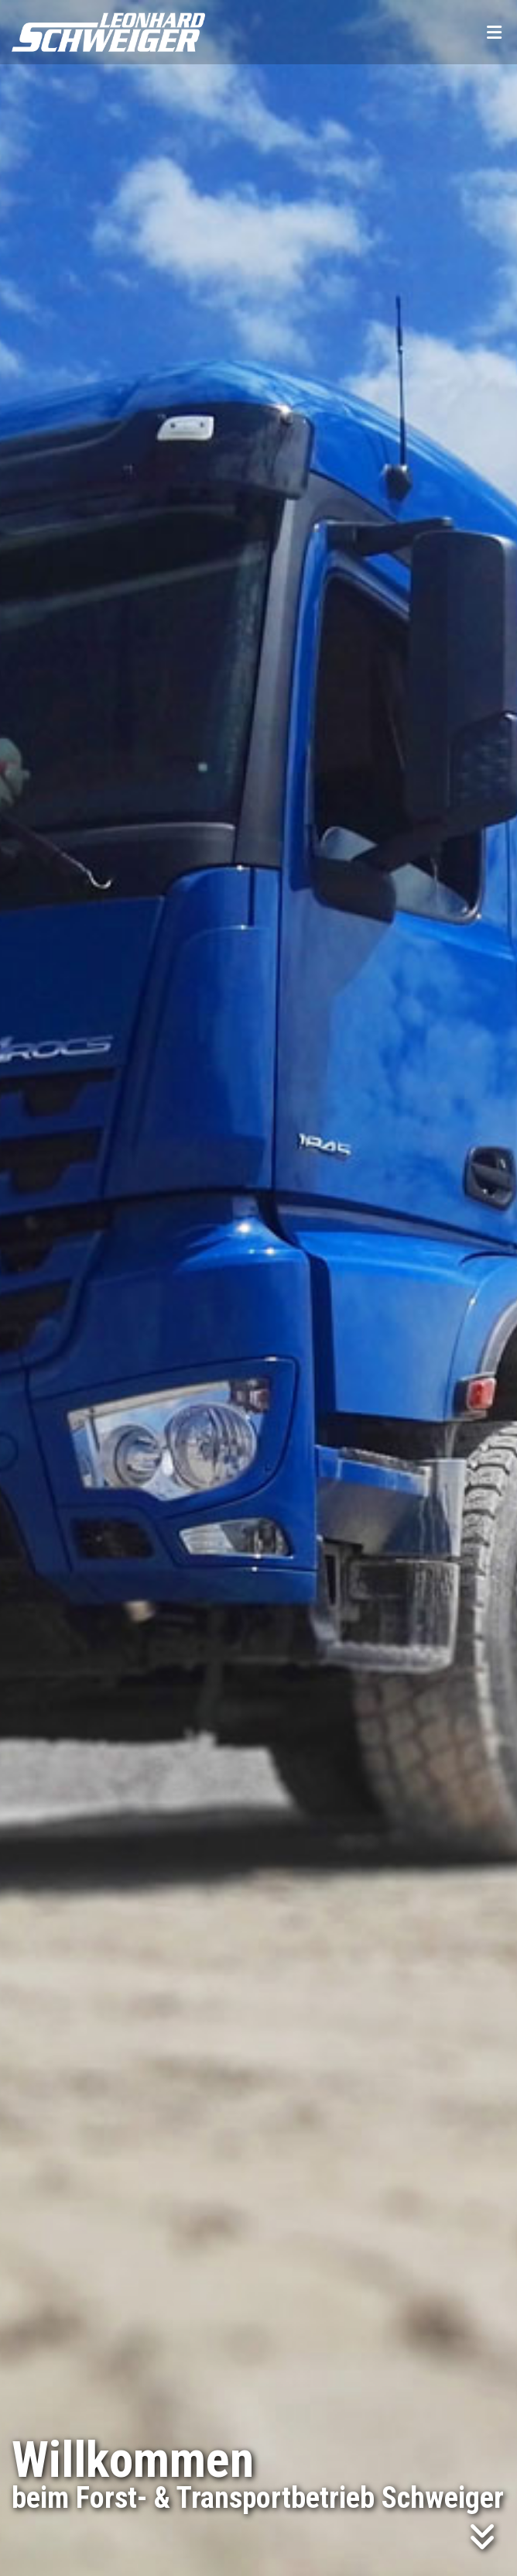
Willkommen (133, 2460)
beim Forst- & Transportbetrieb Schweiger (258, 2498)
